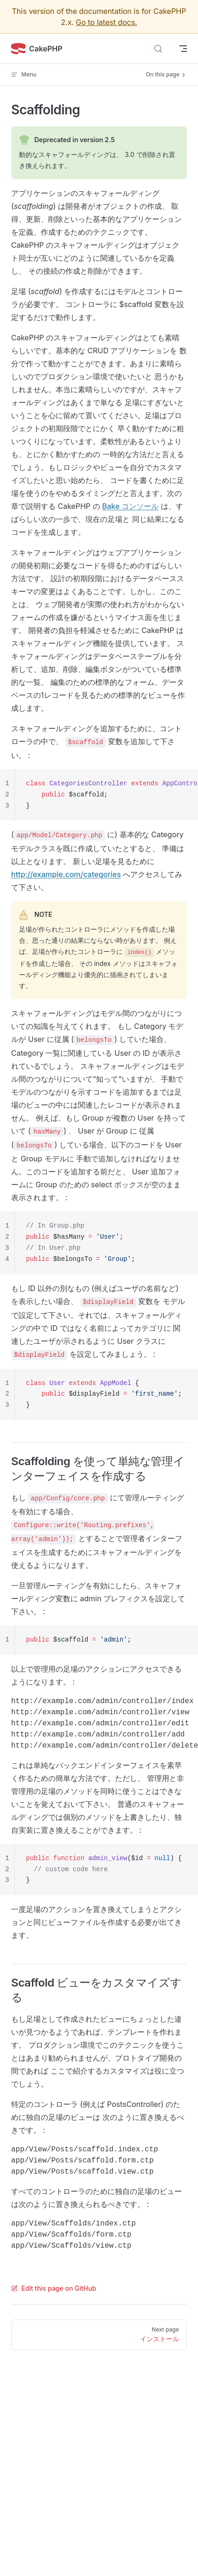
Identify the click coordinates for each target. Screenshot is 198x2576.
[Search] (158, 48)
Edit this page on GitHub (53, 2288)
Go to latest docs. (106, 22)
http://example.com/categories (66, 874)
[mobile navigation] (183, 48)
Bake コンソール (130, 506)
